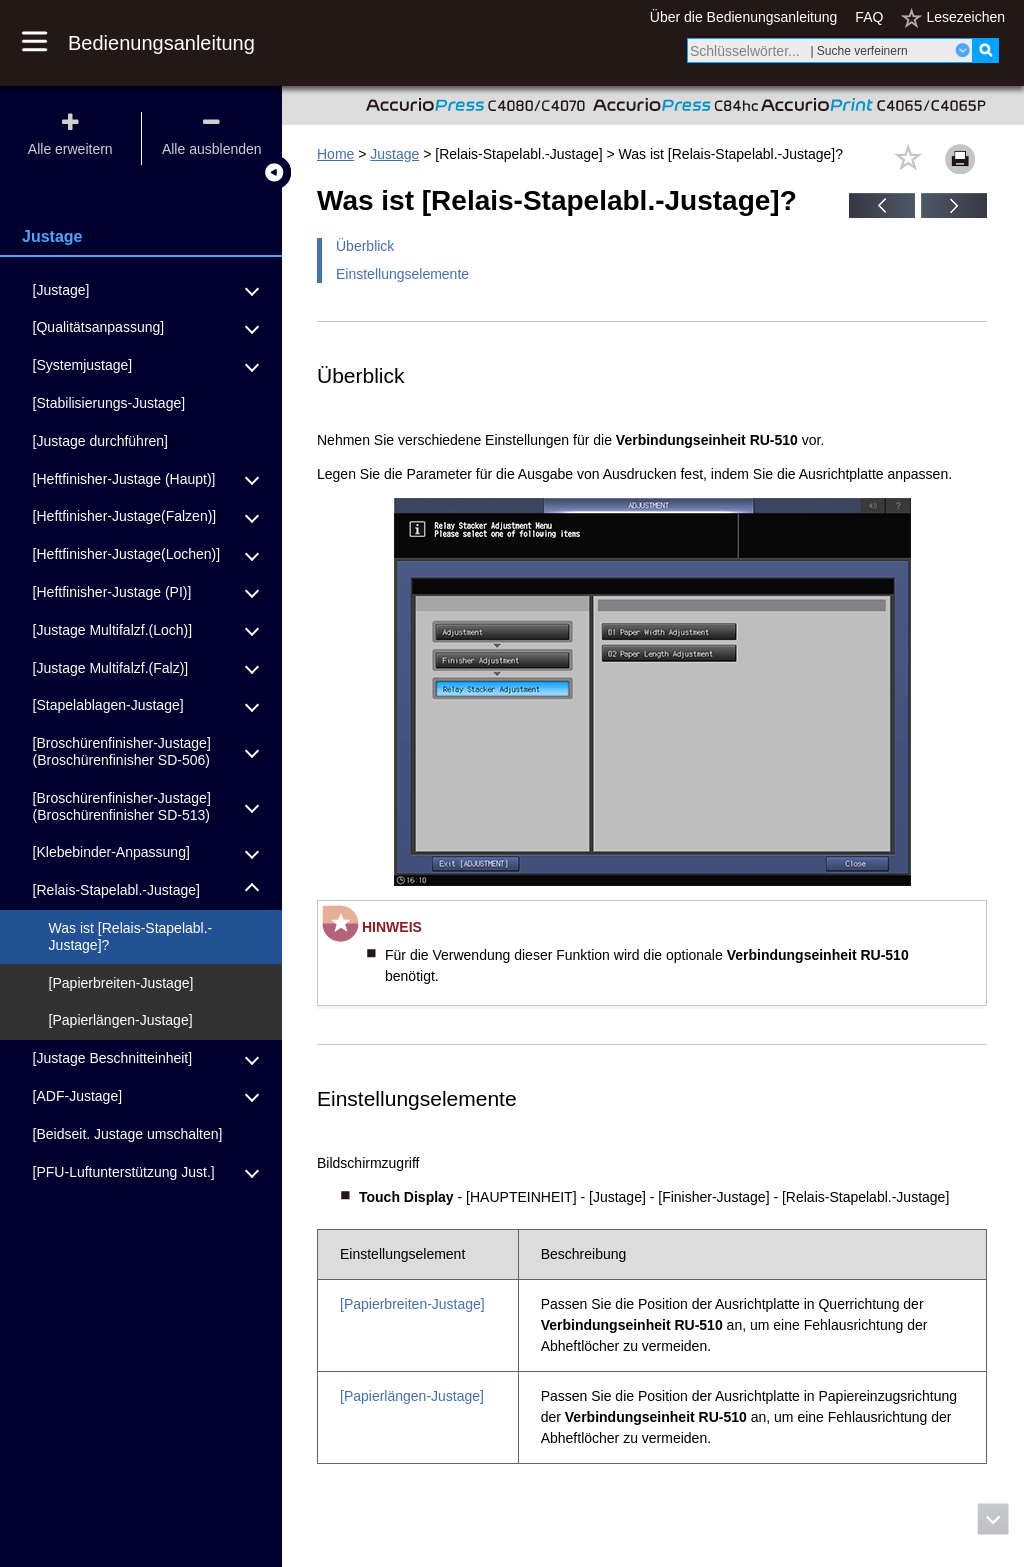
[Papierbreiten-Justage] (412, 1304)
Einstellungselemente (402, 274)
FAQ (869, 17)
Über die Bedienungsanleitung (744, 17)
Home (335, 154)
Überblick (365, 246)
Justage (394, 154)
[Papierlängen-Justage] (412, 1396)
